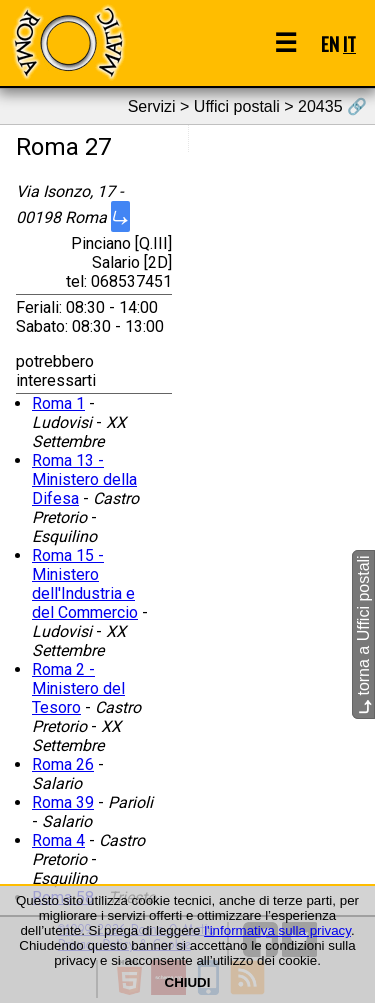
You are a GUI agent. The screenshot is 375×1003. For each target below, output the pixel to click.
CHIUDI (188, 982)
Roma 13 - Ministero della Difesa (84, 479)
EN (330, 43)
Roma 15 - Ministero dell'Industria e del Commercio (85, 584)
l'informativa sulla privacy (277, 930)
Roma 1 (58, 403)
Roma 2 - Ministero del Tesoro (78, 688)
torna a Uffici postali (363, 634)
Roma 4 (58, 840)
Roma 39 (63, 802)
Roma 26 (63, 764)
